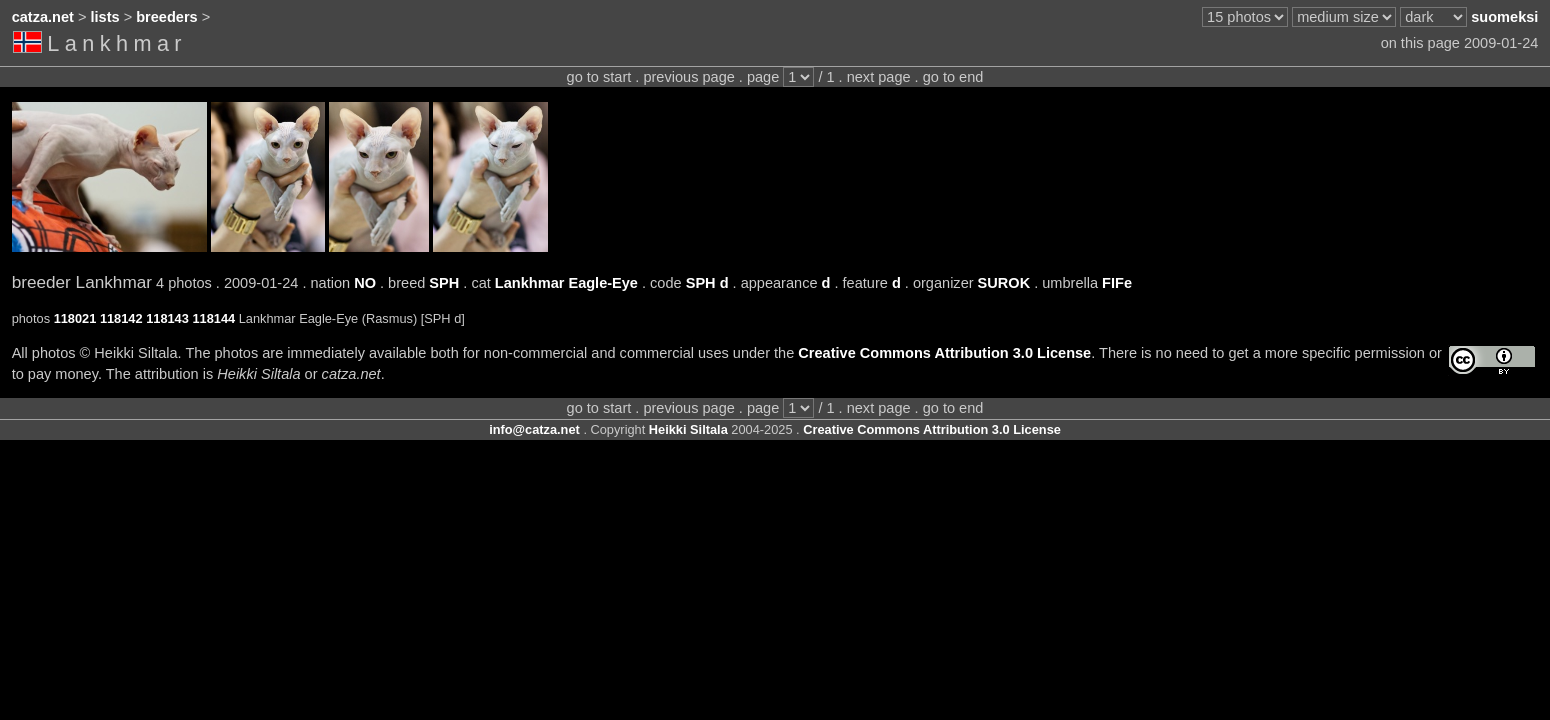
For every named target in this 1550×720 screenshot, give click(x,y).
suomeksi (1504, 17)
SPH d (707, 283)
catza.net (43, 17)
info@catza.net (534, 429)
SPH (444, 283)
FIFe (1117, 283)
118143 (167, 318)
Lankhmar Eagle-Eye (566, 283)
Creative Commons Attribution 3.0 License (944, 353)
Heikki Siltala (688, 429)
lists (105, 17)
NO (365, 283)
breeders (166, 17)
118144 (213, 318)
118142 (121, 318)
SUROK (1004, 283)
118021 (75, 318)
